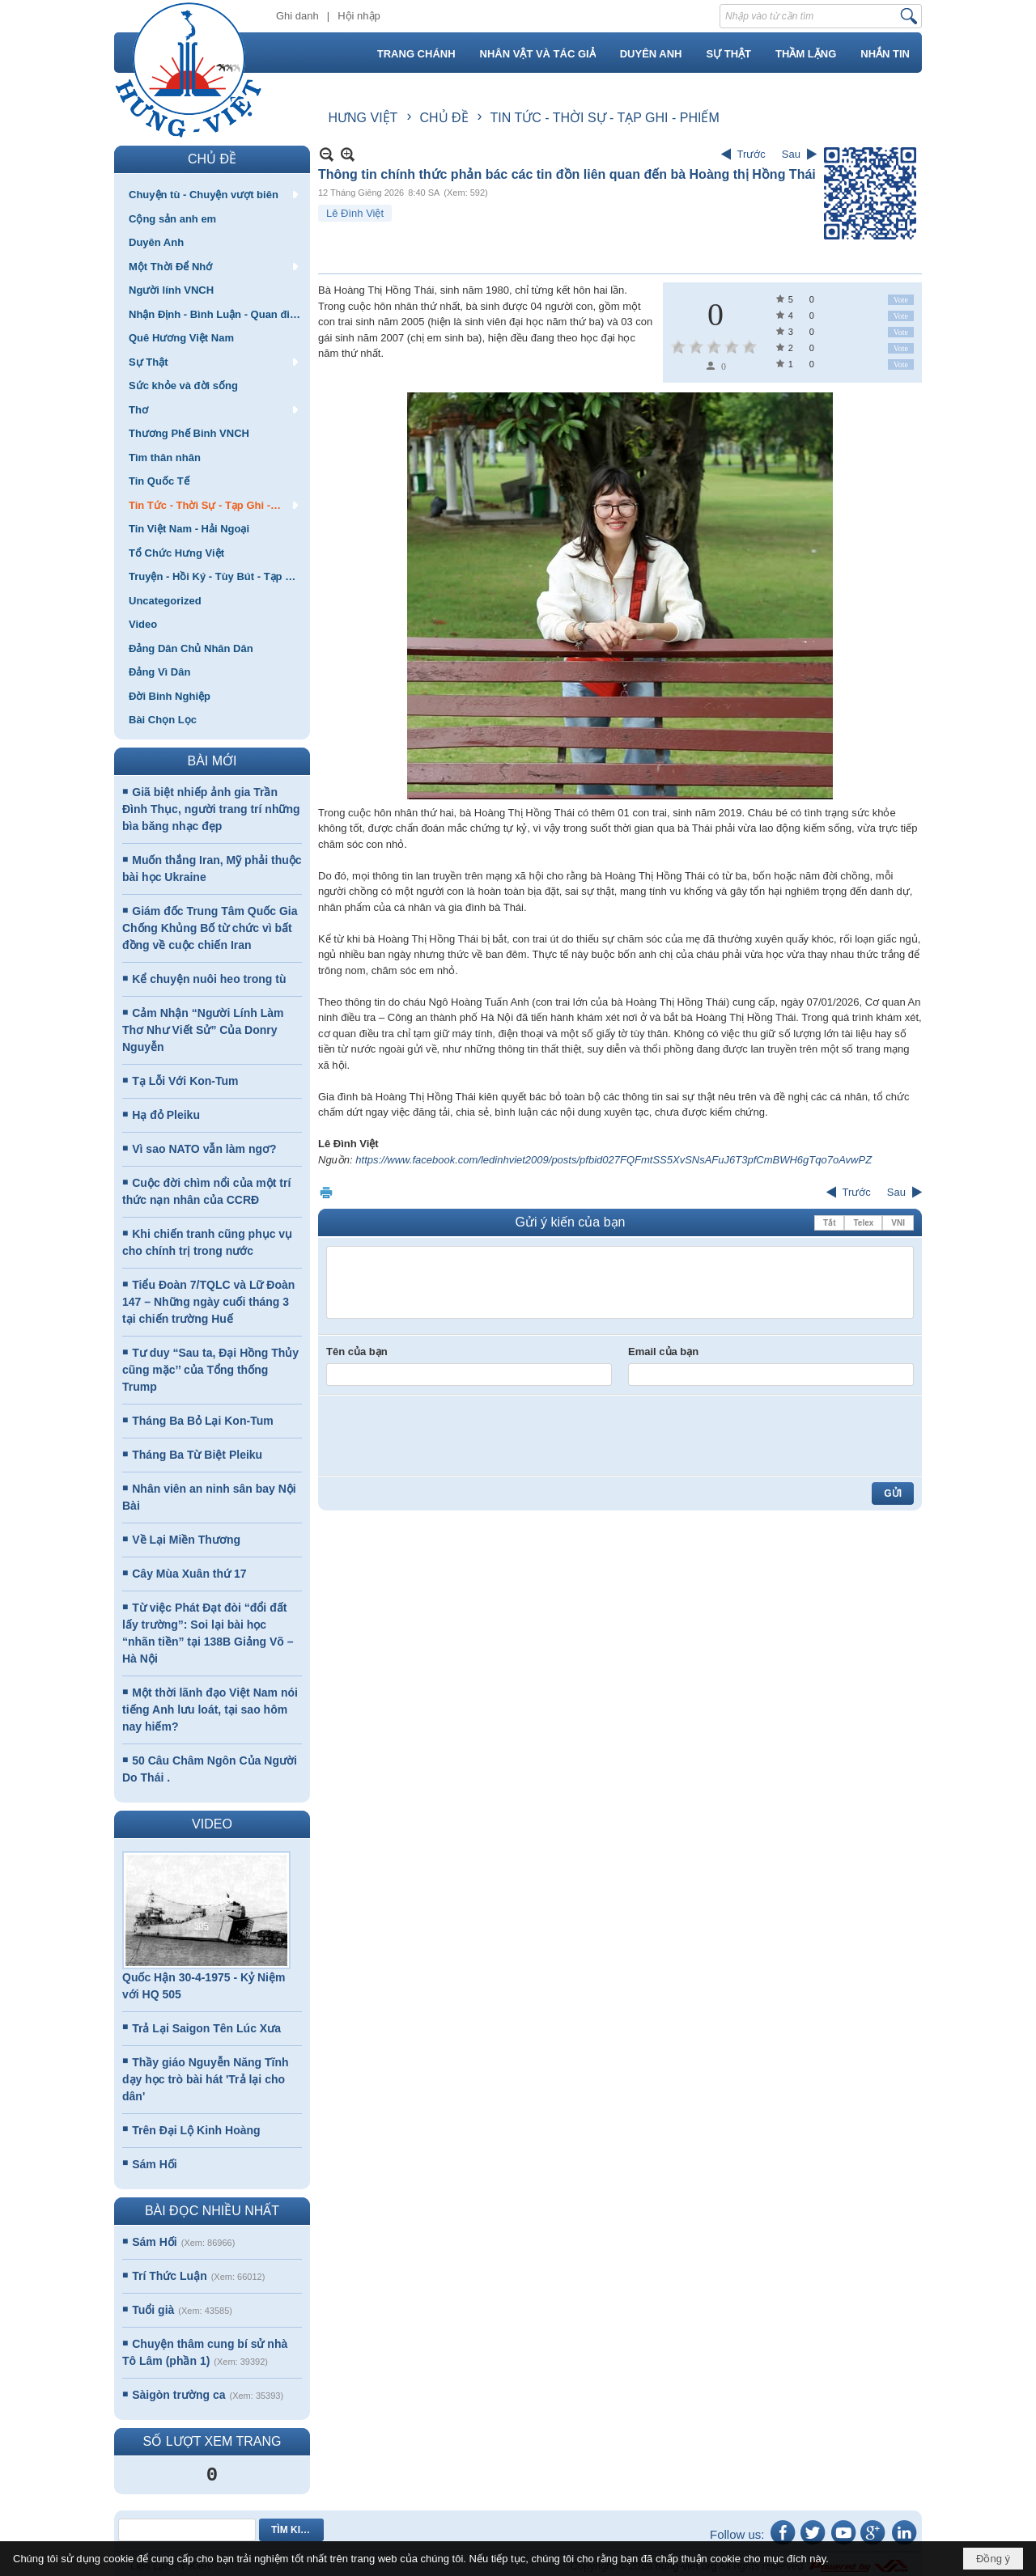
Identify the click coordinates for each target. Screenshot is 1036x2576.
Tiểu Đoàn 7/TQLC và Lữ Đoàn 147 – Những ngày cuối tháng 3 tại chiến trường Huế (208, 1301)
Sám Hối (154, 2164)
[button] (212, 194)
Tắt (829, 1222)
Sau (791, 154)
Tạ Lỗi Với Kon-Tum (185, 1080)
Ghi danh (297, 16)
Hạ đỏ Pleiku (166, 1114)
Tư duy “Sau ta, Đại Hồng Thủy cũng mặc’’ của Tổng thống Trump (210, 1369)
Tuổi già (153, 2309)
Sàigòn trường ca (178, 2394)
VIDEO (212, 1824)
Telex (863, 1222)
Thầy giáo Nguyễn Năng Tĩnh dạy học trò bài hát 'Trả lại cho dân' (205, 2079)
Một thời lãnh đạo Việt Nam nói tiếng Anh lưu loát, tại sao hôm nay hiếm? (210, 1709)
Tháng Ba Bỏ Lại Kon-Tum (202, 1420)
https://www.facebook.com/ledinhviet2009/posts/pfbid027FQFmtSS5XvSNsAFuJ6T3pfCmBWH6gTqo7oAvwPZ (613, 1160)
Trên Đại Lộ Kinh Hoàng (196, 2130)
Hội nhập (359, 16)
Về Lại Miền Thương (186, 1539)
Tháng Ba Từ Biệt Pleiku (197, 1454)
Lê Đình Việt (355, 213)
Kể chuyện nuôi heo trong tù (209, 978)
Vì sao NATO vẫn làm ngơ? (204, 1148)
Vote (901, 299)
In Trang (326, 1192)
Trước (751, 154)
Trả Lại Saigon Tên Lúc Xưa (206, 2028)
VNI (898, 1222)
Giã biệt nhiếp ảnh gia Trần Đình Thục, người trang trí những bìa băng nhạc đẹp (211, 809)
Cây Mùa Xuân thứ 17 (189, 1573)
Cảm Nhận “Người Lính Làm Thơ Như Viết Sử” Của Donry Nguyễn (202, 1029)
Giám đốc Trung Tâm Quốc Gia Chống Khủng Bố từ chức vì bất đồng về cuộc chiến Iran (210, 928)
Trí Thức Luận (169, 2275)
